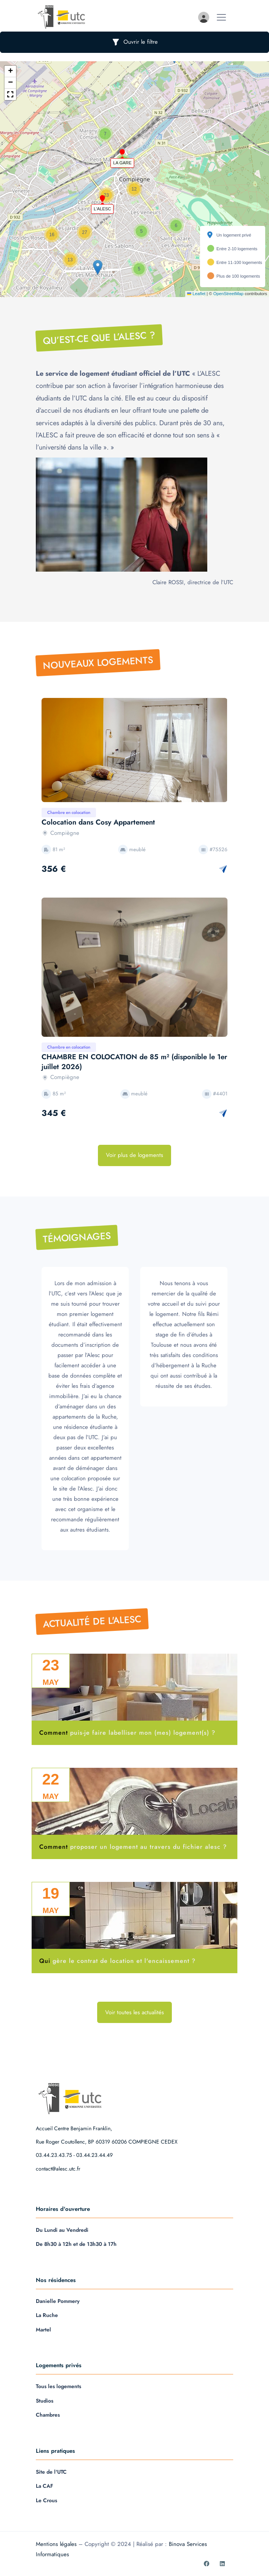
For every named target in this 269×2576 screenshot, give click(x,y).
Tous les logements (58, 2386)
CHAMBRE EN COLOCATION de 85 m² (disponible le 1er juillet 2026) (134, 1062)
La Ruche (47, 2315)
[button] (122, 151)
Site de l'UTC (51, 2472)
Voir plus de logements (134, 1155)
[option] (134, 750)
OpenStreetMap (228, 293)
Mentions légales (56, 2544)
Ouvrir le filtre (134, 42)
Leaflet (196, 293)
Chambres (48, 2415)
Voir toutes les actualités (134, 2012)
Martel (43, 2329)
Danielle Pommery (58, 2301)
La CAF (44, 2486)
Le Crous (46, 2500)
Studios (44, 2400)
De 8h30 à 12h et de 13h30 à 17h (76, 2244)
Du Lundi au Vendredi (62, 2230)
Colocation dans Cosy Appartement (98, 822)
